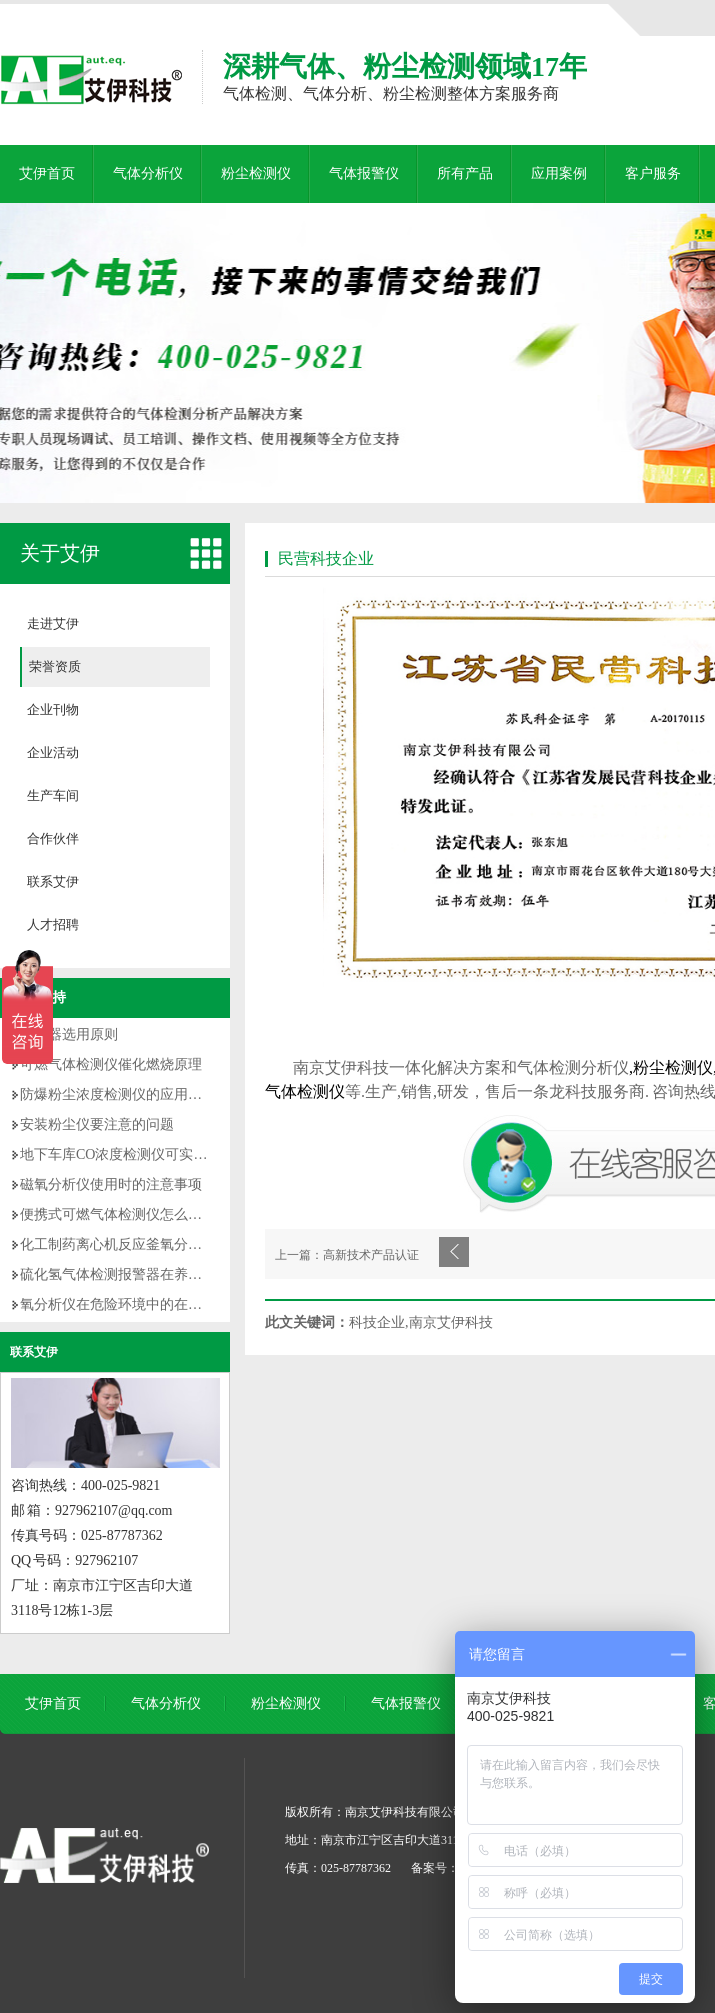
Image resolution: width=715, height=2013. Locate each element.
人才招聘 (53, 924)
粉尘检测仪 (256, 173)
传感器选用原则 (69, 1034)
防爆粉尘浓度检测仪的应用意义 (118, 1094)
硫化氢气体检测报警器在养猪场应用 (132, 1274)
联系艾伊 (53, 881)
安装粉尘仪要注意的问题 (97, 1124)
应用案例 (559, 173)
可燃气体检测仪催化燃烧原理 (111, 1064)
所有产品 (465, 173)
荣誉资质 (55, 666)
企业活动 (53, 752)
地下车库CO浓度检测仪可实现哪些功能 (141, 1154)
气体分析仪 (148, 173)
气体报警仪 (364, 173)
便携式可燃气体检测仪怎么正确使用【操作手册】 (174, 1214)
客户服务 (653, 173)
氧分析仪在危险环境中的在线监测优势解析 (153, 1304)
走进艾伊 (53, 623)
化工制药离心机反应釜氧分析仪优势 (132, 1244)
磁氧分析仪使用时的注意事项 (111, 1184)
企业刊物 (53, 709)
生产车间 (53, 795)
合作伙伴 (53, 838)
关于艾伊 (60, 553)
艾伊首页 (47, 173)
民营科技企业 (326, 558)
